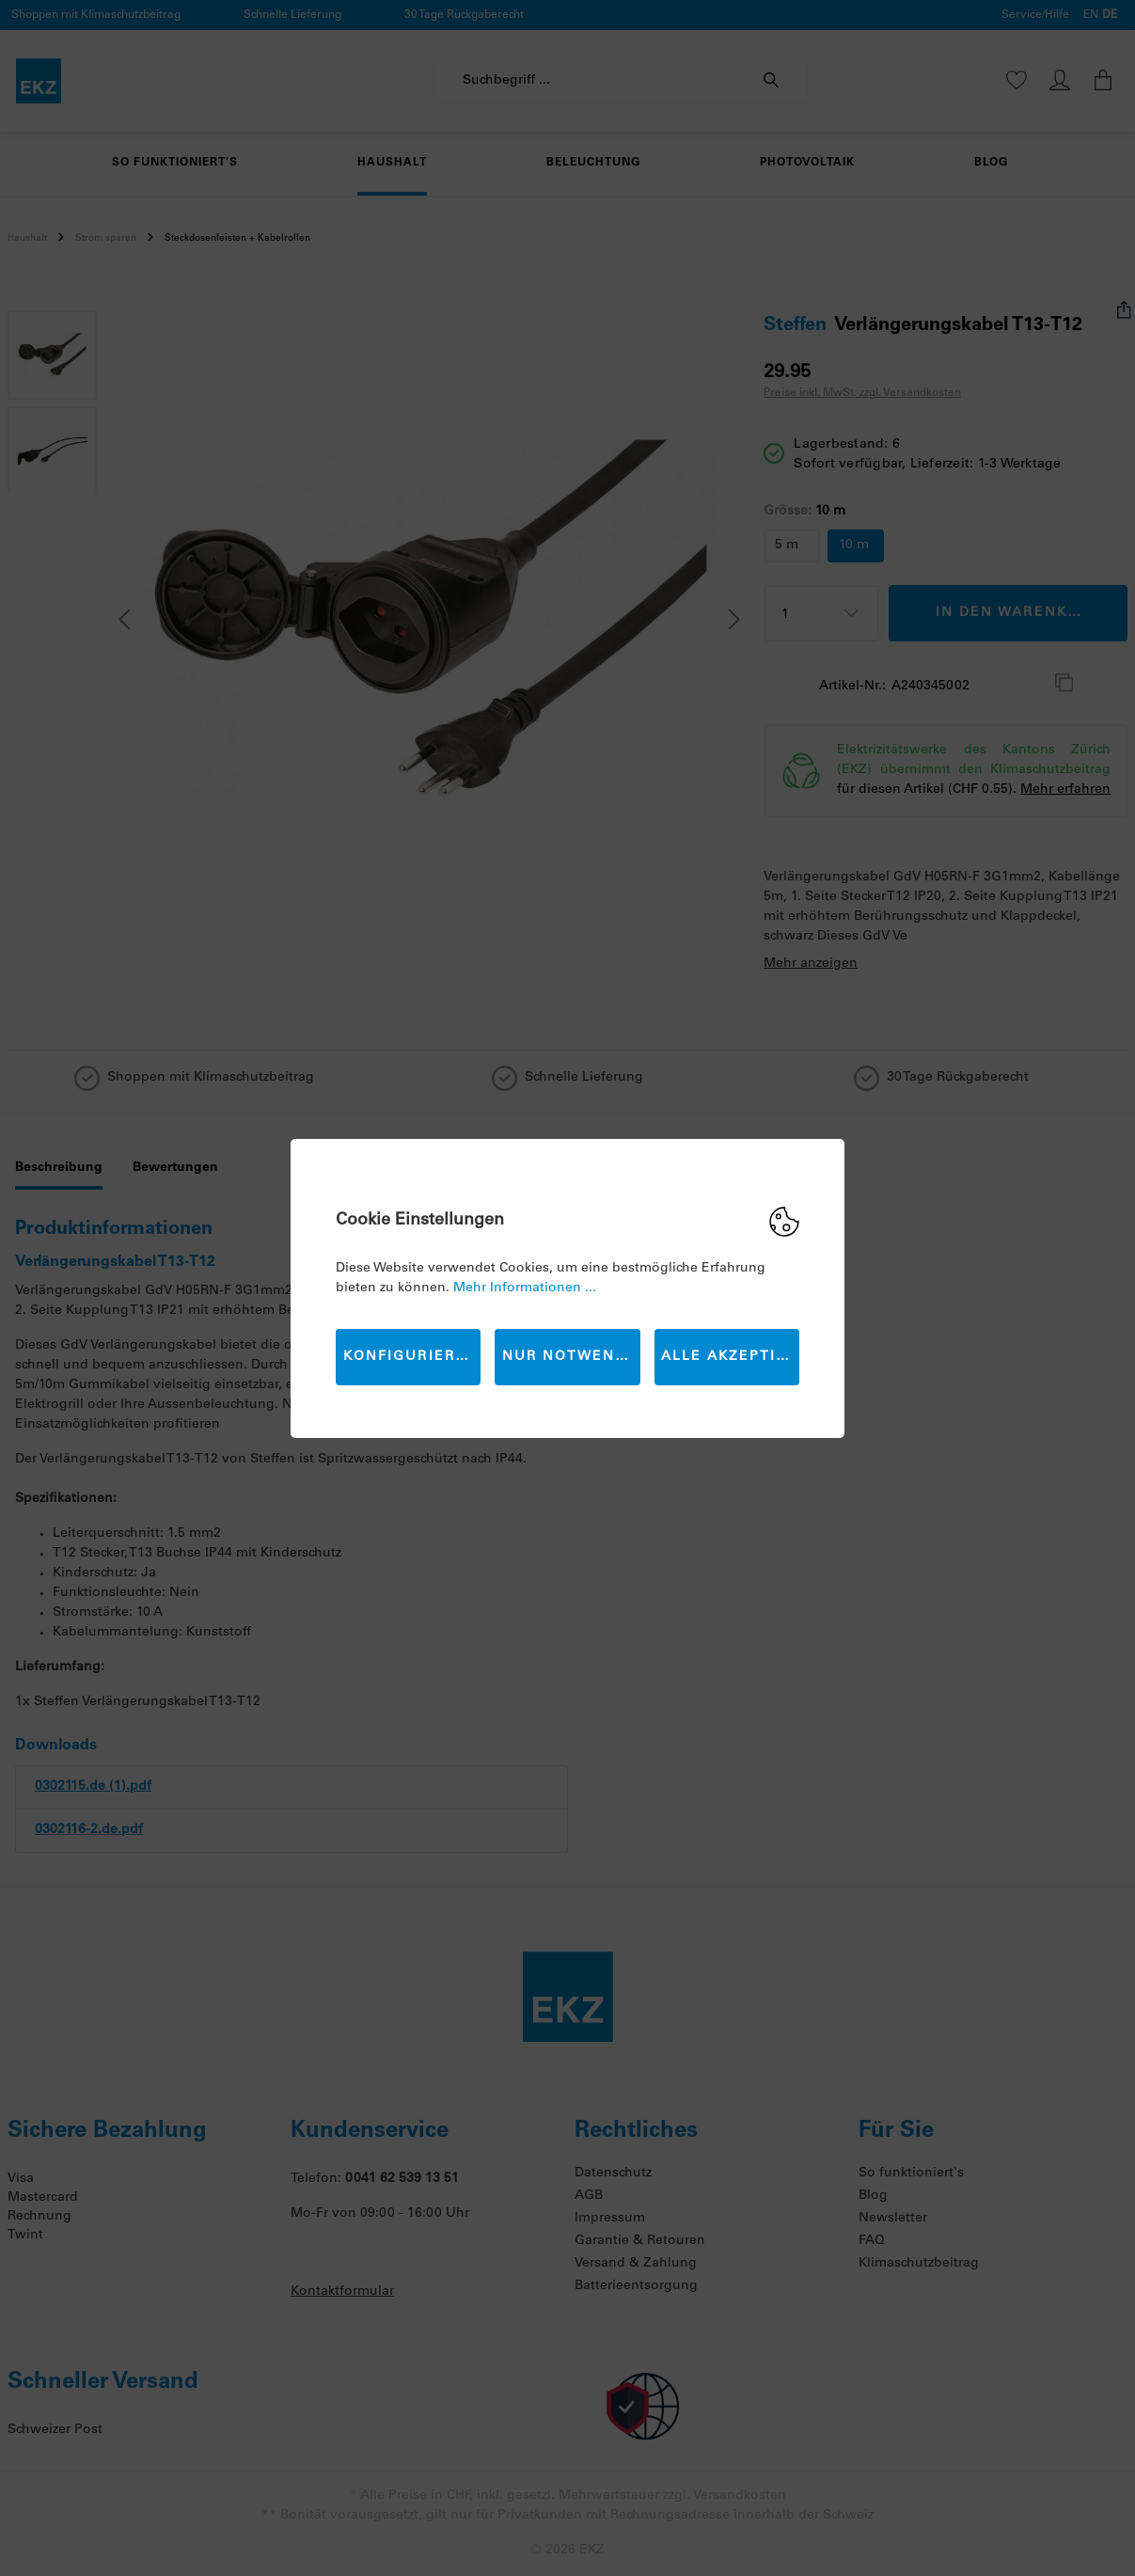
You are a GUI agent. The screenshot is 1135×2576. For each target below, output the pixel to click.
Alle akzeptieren (730, 1357)
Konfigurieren (410, 1357)
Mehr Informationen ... (524, 1288)
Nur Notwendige (571, 1357)
